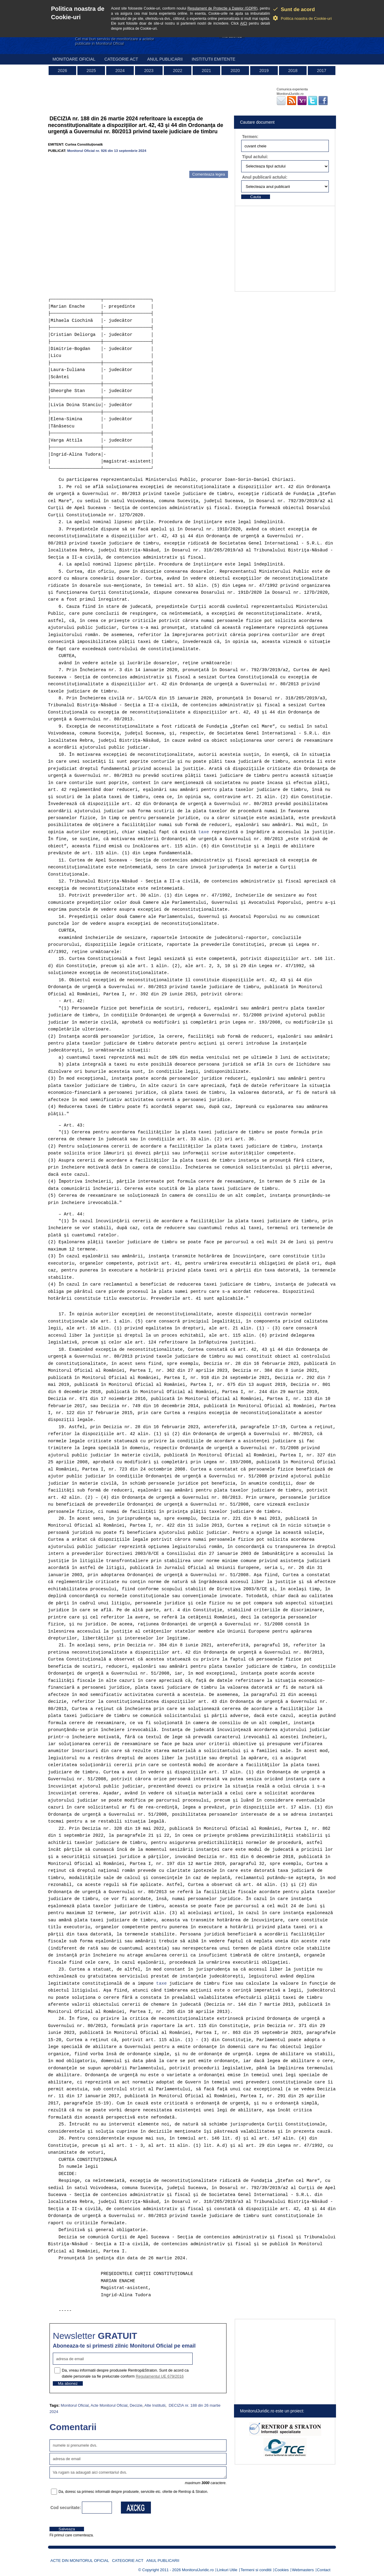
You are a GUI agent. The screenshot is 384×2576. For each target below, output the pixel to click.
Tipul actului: (255, 156)
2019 (263, 70)
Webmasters (303, 2570)
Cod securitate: (65, 2507)
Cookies (282, 2570)
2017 (321, 70)
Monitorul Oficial (74, 2405)
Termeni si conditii (256, 2570)
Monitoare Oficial (73, 59)
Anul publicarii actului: (264, 177)
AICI (243, 23)
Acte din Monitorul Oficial (79, 2560)
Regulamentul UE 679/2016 (160, 2376)
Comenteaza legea (208, 174)
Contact (324, 2570)
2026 (62, 70)
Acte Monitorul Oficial (109, 2405)
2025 (91, 70)
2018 (292, 70)
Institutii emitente (213, 59)
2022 (177, 70)
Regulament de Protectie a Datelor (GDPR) (223, 8)
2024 (119, 70)
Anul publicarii (165, 59)
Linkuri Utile (227, 2570)
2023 (148, 70)
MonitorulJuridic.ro (198, 2570)
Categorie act (121, 59)
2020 (235, 70)
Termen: (250, 136)
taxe (203, 832)
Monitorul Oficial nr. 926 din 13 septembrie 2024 (106, 150)
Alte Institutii (154, 2405)
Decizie (136, 2405)
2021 (206, 70)
